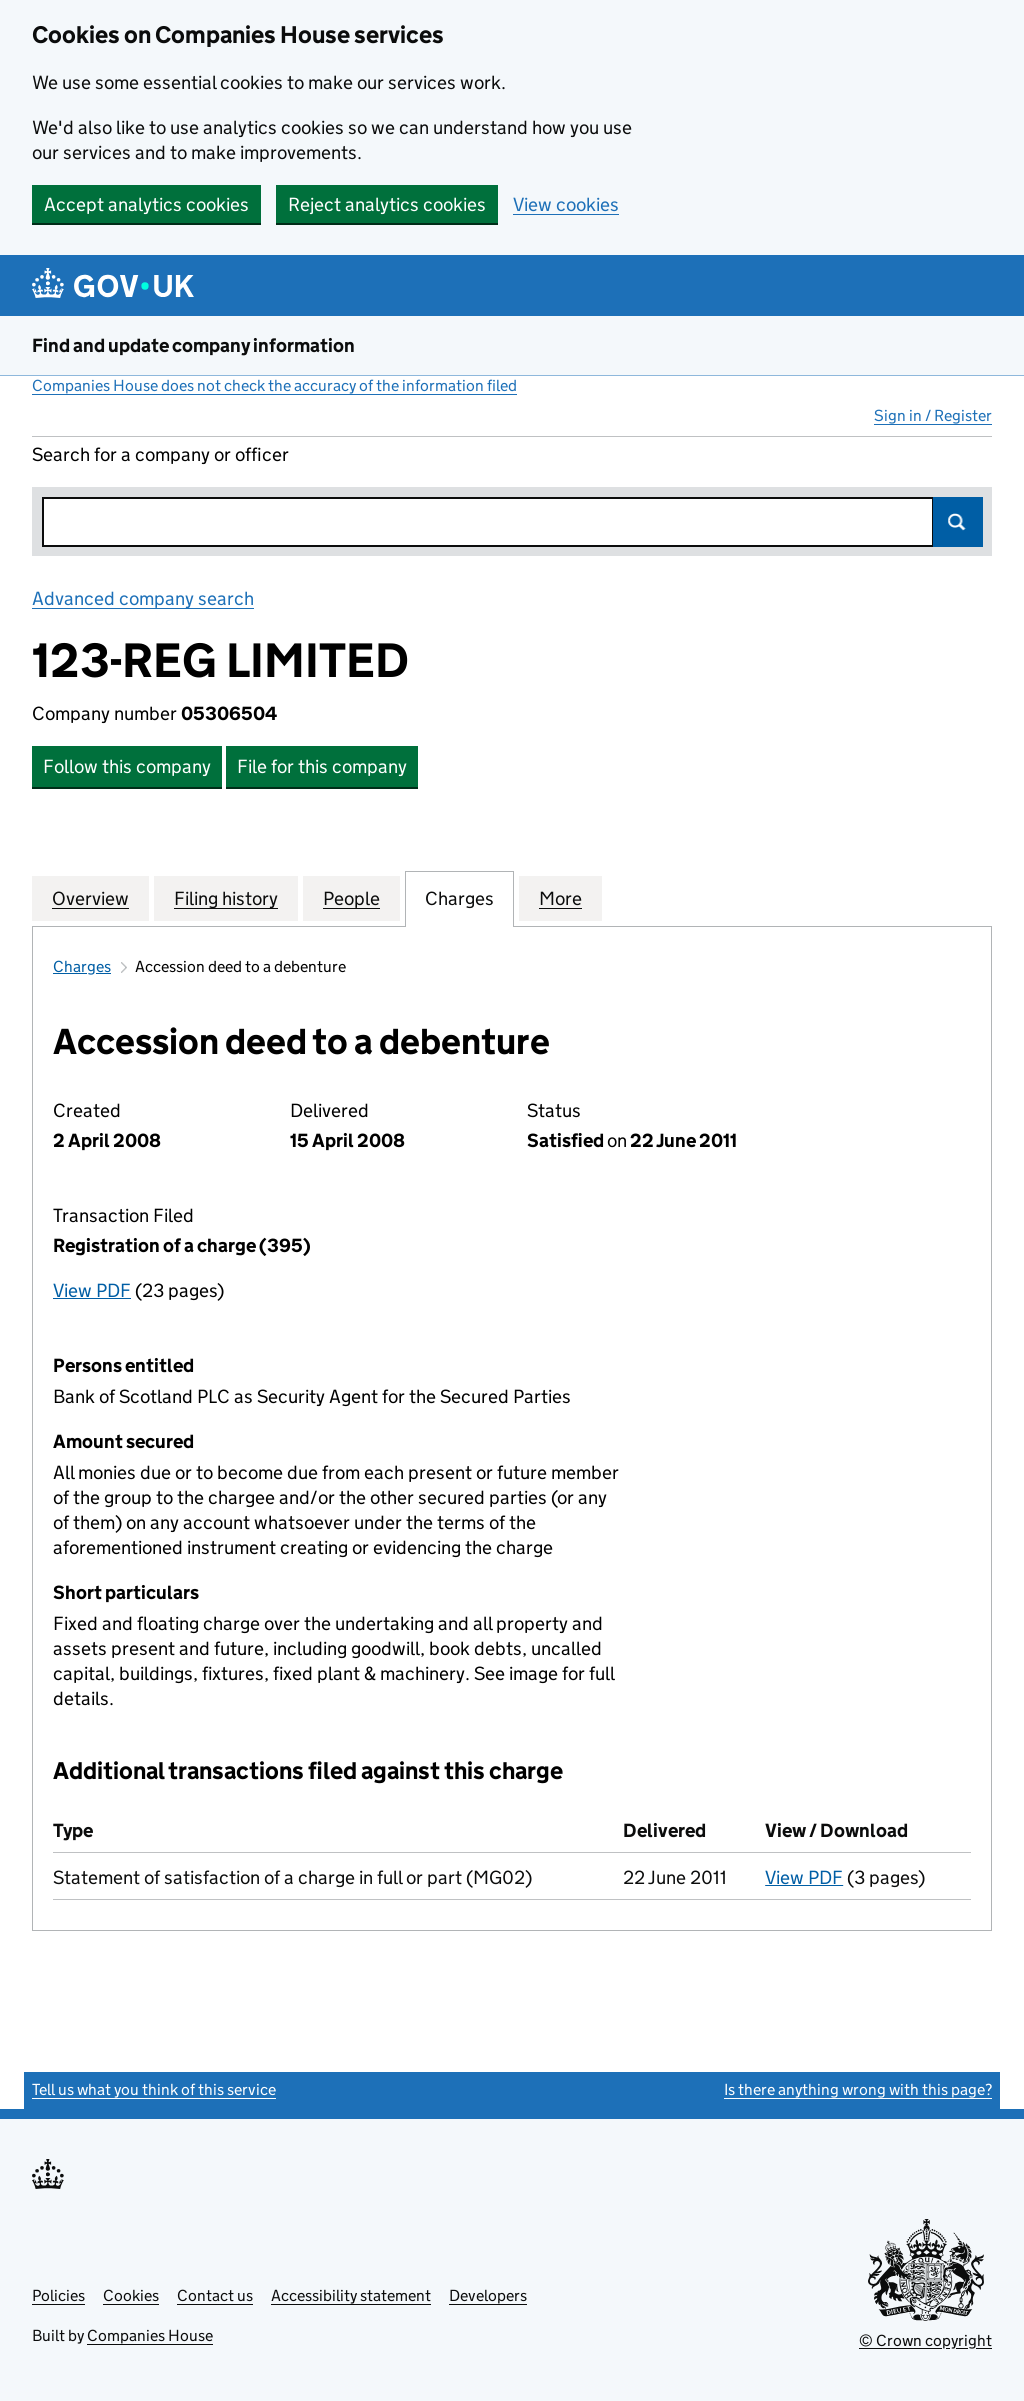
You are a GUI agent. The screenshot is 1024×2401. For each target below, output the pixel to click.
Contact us (215, 2295)
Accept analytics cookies (146, 204)
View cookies (566, 204)
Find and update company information (193, 345)
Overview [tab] (90, 898)
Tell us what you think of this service (154, 2089)
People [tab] (351, 898)
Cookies (131, 2295)
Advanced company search (143, 598)
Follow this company (127, 766)
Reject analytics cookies (387, 204)
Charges (82, 966)
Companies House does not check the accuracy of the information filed (274, 385)
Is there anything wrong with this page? (858, 2089)
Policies (58, 2295)
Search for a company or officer (160, 454)
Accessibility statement (351, 2295)
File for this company (322, 766)
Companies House (150, 2335)
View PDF (92, 1290)
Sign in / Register (933, 415)
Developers (488, 2295)
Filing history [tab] (226, 898)
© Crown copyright (925, 2340)
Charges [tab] (459, 898)
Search (958, 522)
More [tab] (560, 898)
